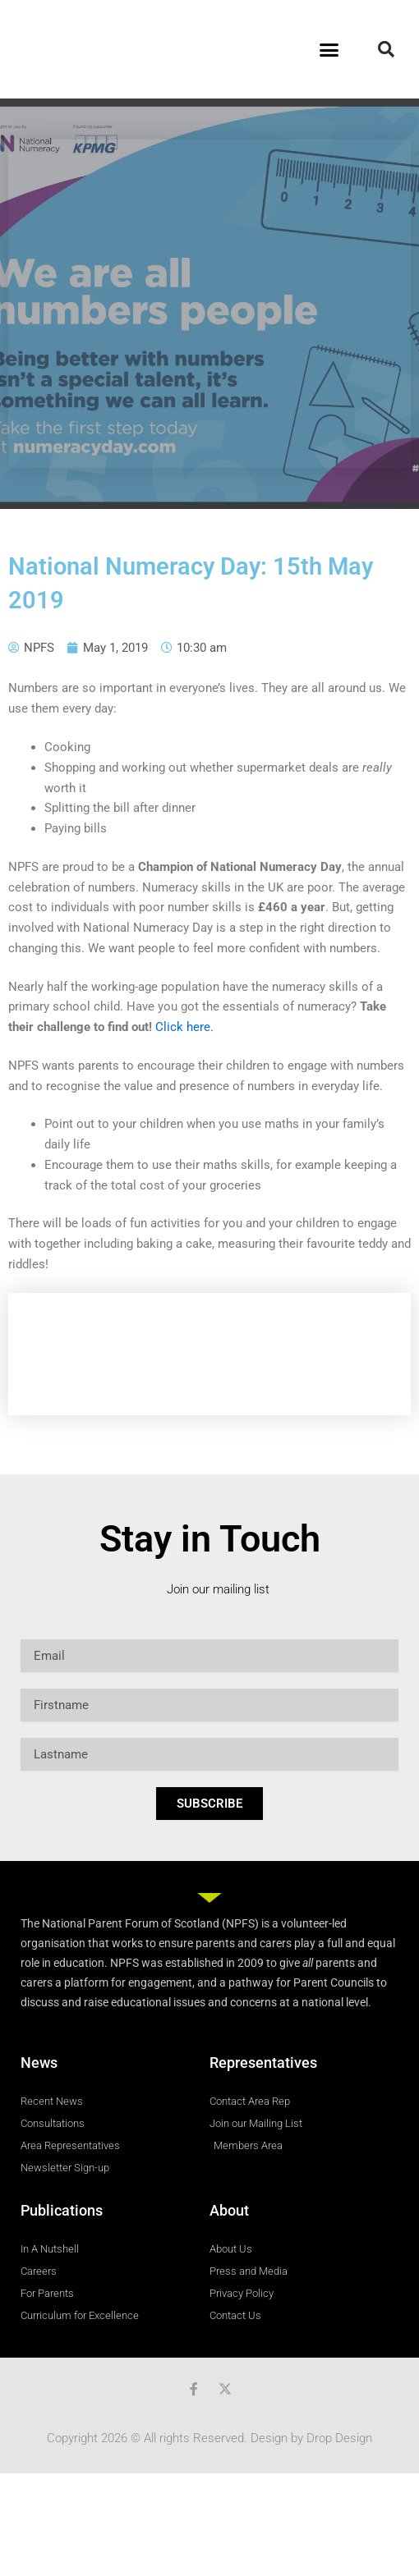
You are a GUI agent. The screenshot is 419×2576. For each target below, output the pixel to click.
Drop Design (339, 2438)
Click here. (184, 1027)
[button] (329, 49)
